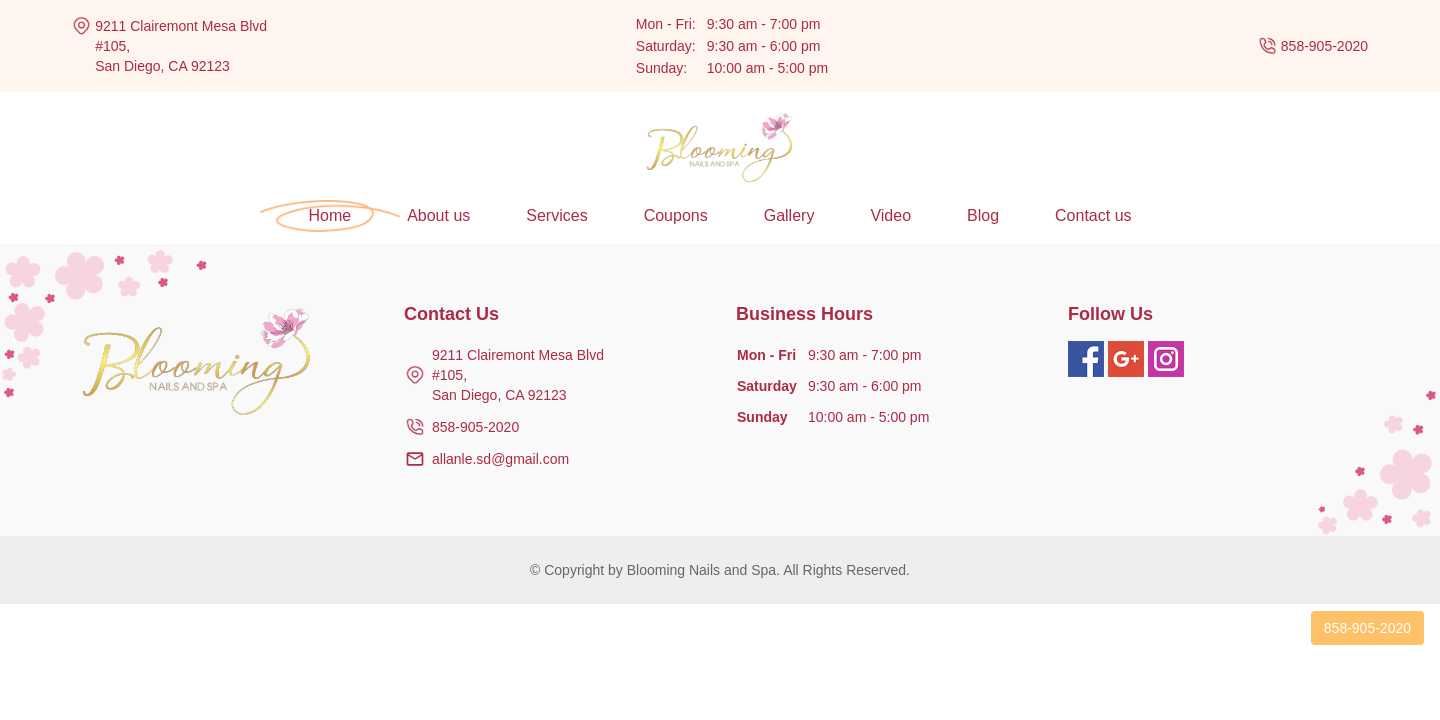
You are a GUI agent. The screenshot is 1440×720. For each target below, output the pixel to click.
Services (556, 215)
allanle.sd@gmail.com (500, 459)
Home (329, 215)
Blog (983, 215)
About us (438, 215)
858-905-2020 (1324, 46)
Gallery (789, 215)
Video (890, 215)
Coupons (676, 215)
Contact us (1093, 215)
